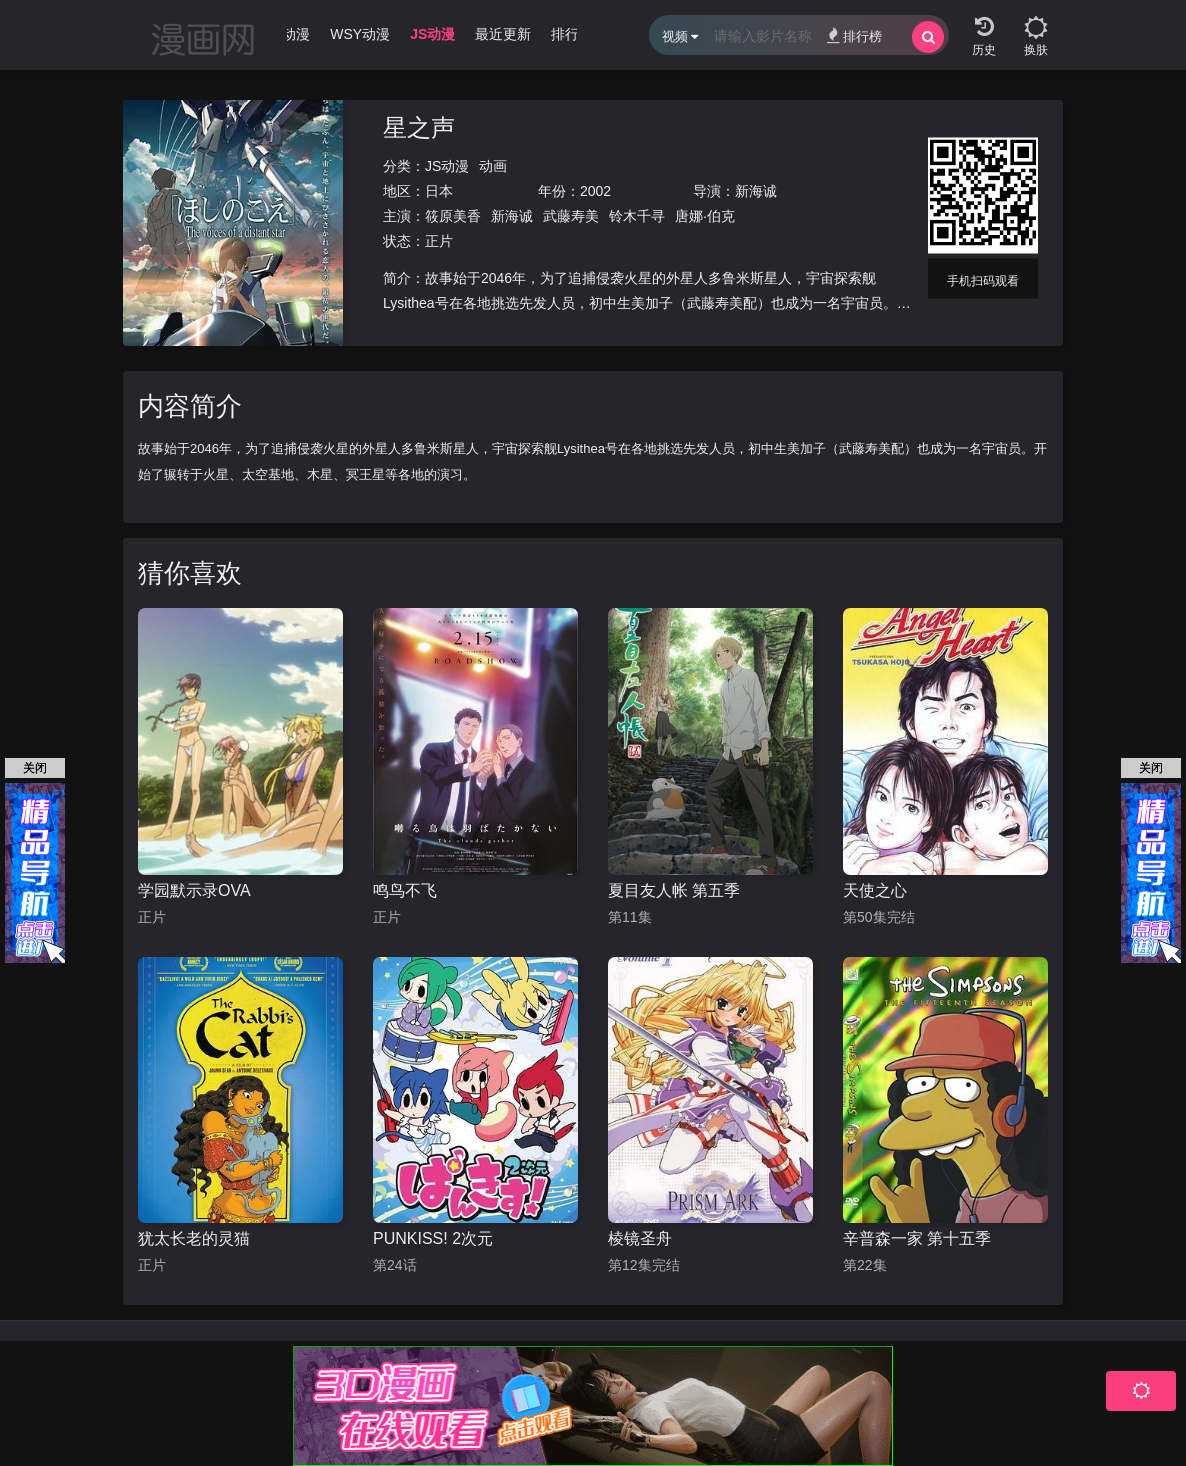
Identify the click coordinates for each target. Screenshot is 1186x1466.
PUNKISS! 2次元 (433, 1238)
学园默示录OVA (194, 890)
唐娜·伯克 (705, 216)
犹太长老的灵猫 (194, 1238)
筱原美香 (453, 216)
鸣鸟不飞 (405, 890)
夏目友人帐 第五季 (674, 890)
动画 (493, 166)
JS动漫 (447, 166)
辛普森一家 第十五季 (917, 1238)
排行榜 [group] (572, 34)
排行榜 (854, 35)
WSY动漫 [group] (360, 34)
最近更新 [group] (503, 34)
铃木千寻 (637, 216)
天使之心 (875, 890)
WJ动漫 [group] (286, 34)
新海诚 (756, 191)
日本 (439, 191)
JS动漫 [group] (432, 34)
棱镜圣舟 (640, 1238)
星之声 (419, 127)
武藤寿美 (571, 216)
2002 (595, 191)
